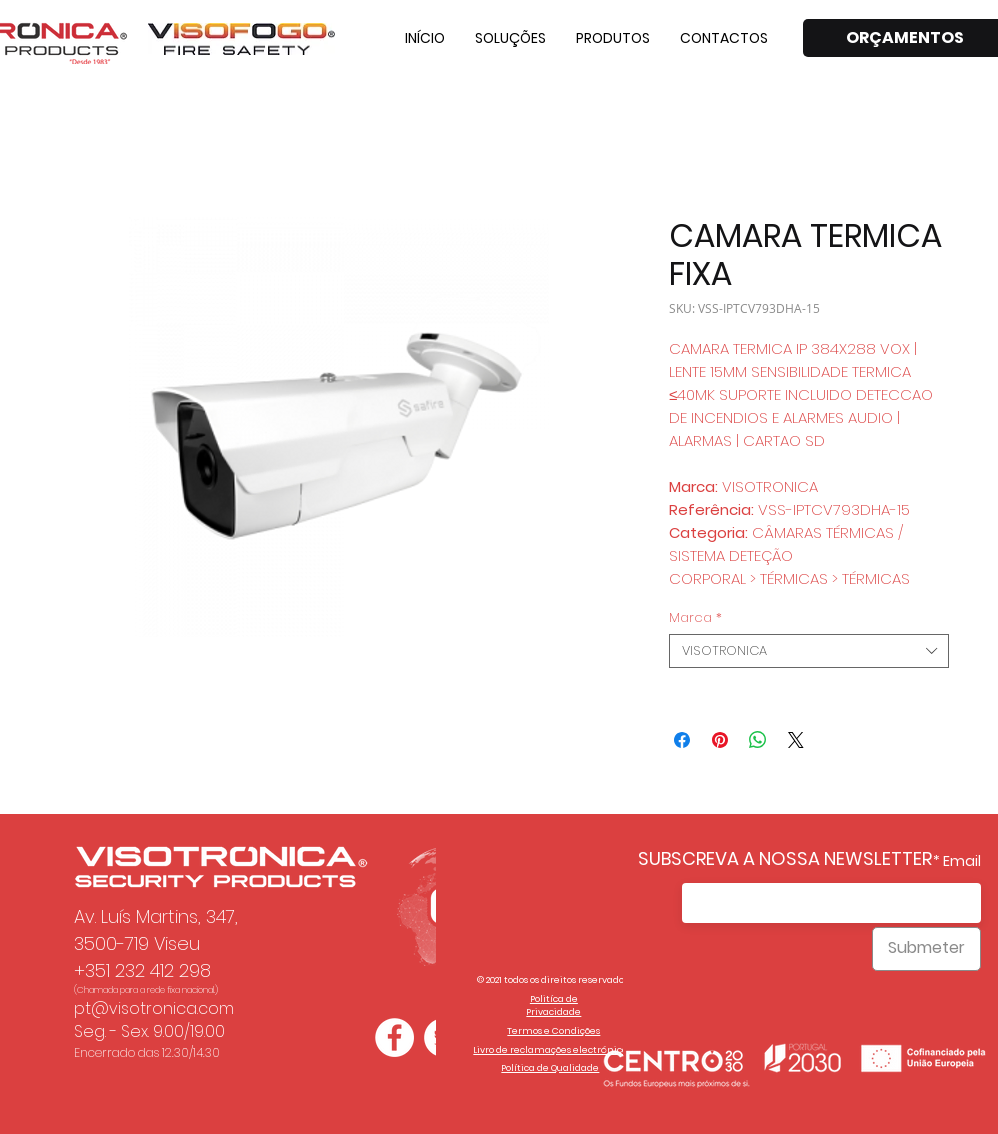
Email (962, 861)
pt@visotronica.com (154, 1008)
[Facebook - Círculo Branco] (394, 1037)
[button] (510, 38)
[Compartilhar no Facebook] (682, 740)
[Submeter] (926, 949)
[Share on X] (796, 740)
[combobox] (809, 651)
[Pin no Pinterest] (720, 740)
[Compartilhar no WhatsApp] (758, 740)
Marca (695, 618)
